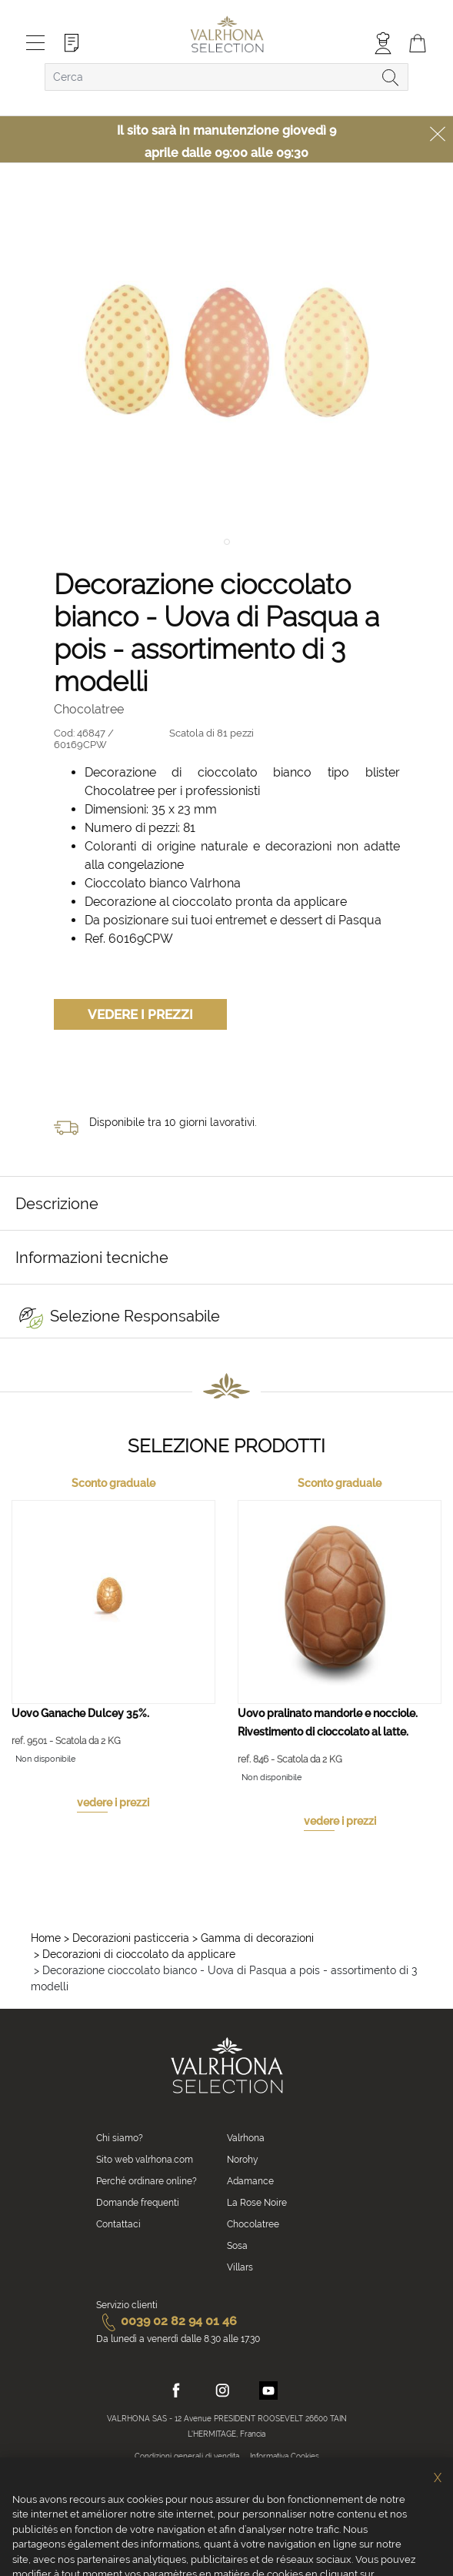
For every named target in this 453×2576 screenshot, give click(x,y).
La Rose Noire (257, 2202)
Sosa (237, 2245)
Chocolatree (253, 2224)
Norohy (242, 2159)
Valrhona (246, 2138)
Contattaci (118, 2224)
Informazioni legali (274, 2475)
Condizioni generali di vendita (187, 2456)
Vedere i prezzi (140, 1014)
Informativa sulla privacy (189, 2475)
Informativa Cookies (284, 2456)
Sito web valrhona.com (144, 2159)
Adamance (250, 2181)
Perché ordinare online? (146, 2181)
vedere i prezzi (113, 1802)
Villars (240, 2267)
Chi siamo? (119, 2138)
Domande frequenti (137, 2202)
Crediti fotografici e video (223, 2493)
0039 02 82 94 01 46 (166, 2321)
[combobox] (226, 77)
